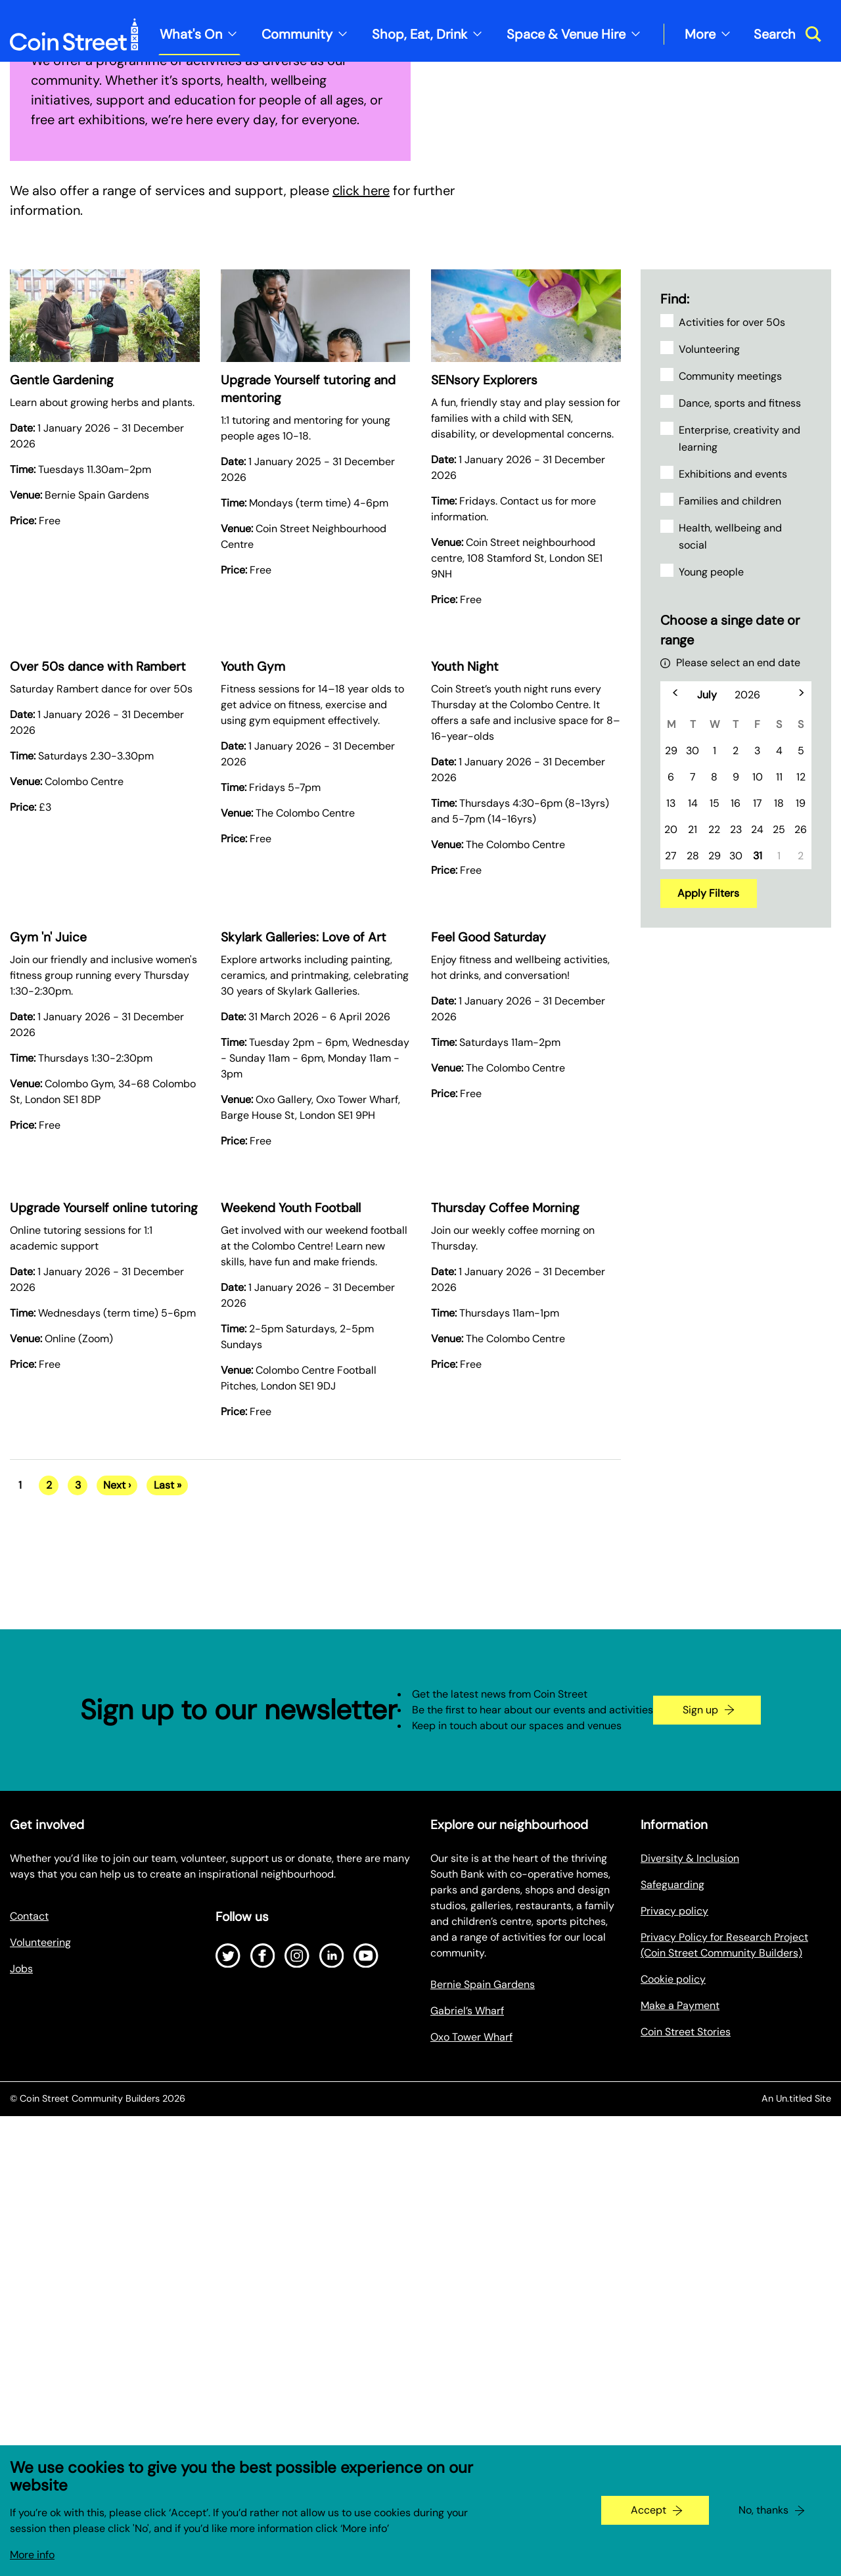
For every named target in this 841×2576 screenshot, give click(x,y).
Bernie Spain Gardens (482, 2365)
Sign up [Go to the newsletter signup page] (700, 2091)
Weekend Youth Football (291, 1589)
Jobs (21, 2350)
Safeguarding (672, 2265)
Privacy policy (674, 2292)
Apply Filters (708, 1274)
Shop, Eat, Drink (419, 34)
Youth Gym (253, 1047)
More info (32, 2555)
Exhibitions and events (733, 855)
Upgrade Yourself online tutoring (104, 1589)
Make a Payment (680, 2386)
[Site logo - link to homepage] (74, 34)
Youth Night (465, 1047)
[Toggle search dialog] (787, 34)
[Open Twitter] (228, 2336)
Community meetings (730, 757)
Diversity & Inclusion (690, 2239)
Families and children (730, 882)
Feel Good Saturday (488, 1318)
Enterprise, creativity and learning (739, 819)
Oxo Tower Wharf (471, 2418)
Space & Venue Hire (566, 34)
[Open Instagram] (296, 2336)
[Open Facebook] (262, 2336)
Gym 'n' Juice (48, 1318)
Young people (711, 953)
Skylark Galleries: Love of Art (303, 1318)
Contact (29, 2297)
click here (361, 571)
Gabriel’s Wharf (467, 2392)
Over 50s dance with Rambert (98, 1047)
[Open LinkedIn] (331, 2336)
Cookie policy (673, 2360)
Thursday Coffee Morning (505, 1589)
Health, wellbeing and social (730, 917)
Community (296, 34)
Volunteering (709, 730)
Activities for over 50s (732, 703)
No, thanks (763, 2510)
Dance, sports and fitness (740, 784)
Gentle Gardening (62, 761)
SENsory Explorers (484, 761)
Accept (648, 2510)
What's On (191, 34)
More (700, 34)
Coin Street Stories (686, 2413)
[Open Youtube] (365, 2336)
